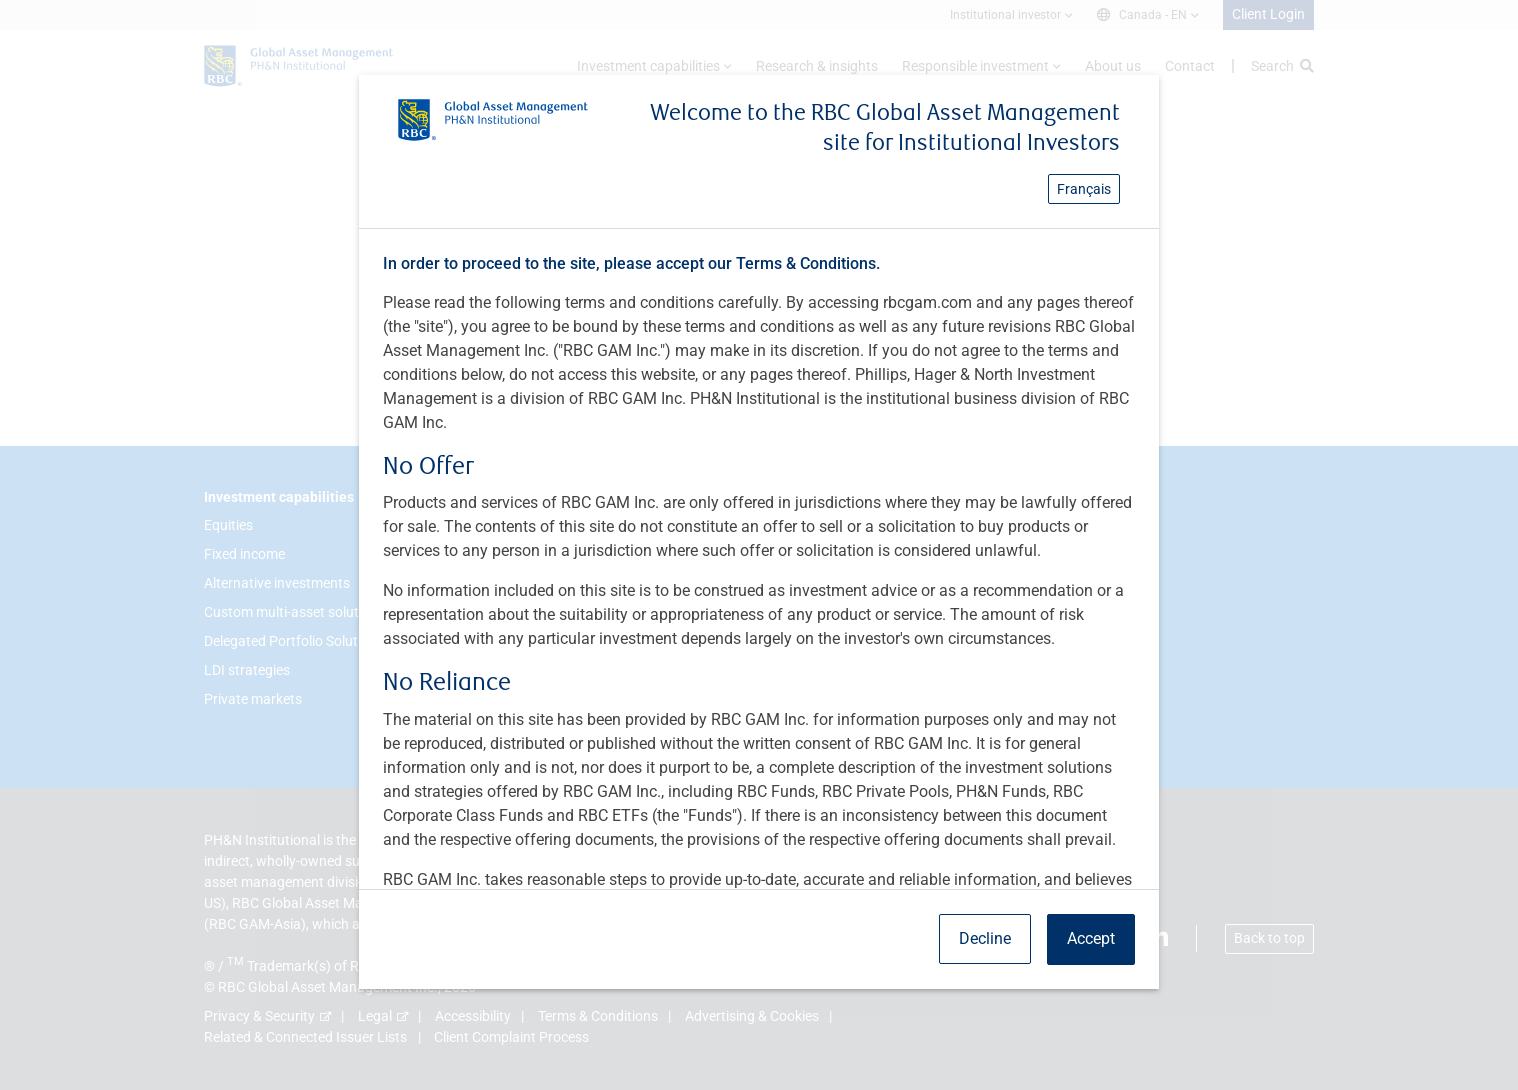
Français (1084, 189)
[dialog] (759, 545)
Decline (985, 938)
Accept (1091, 938)
